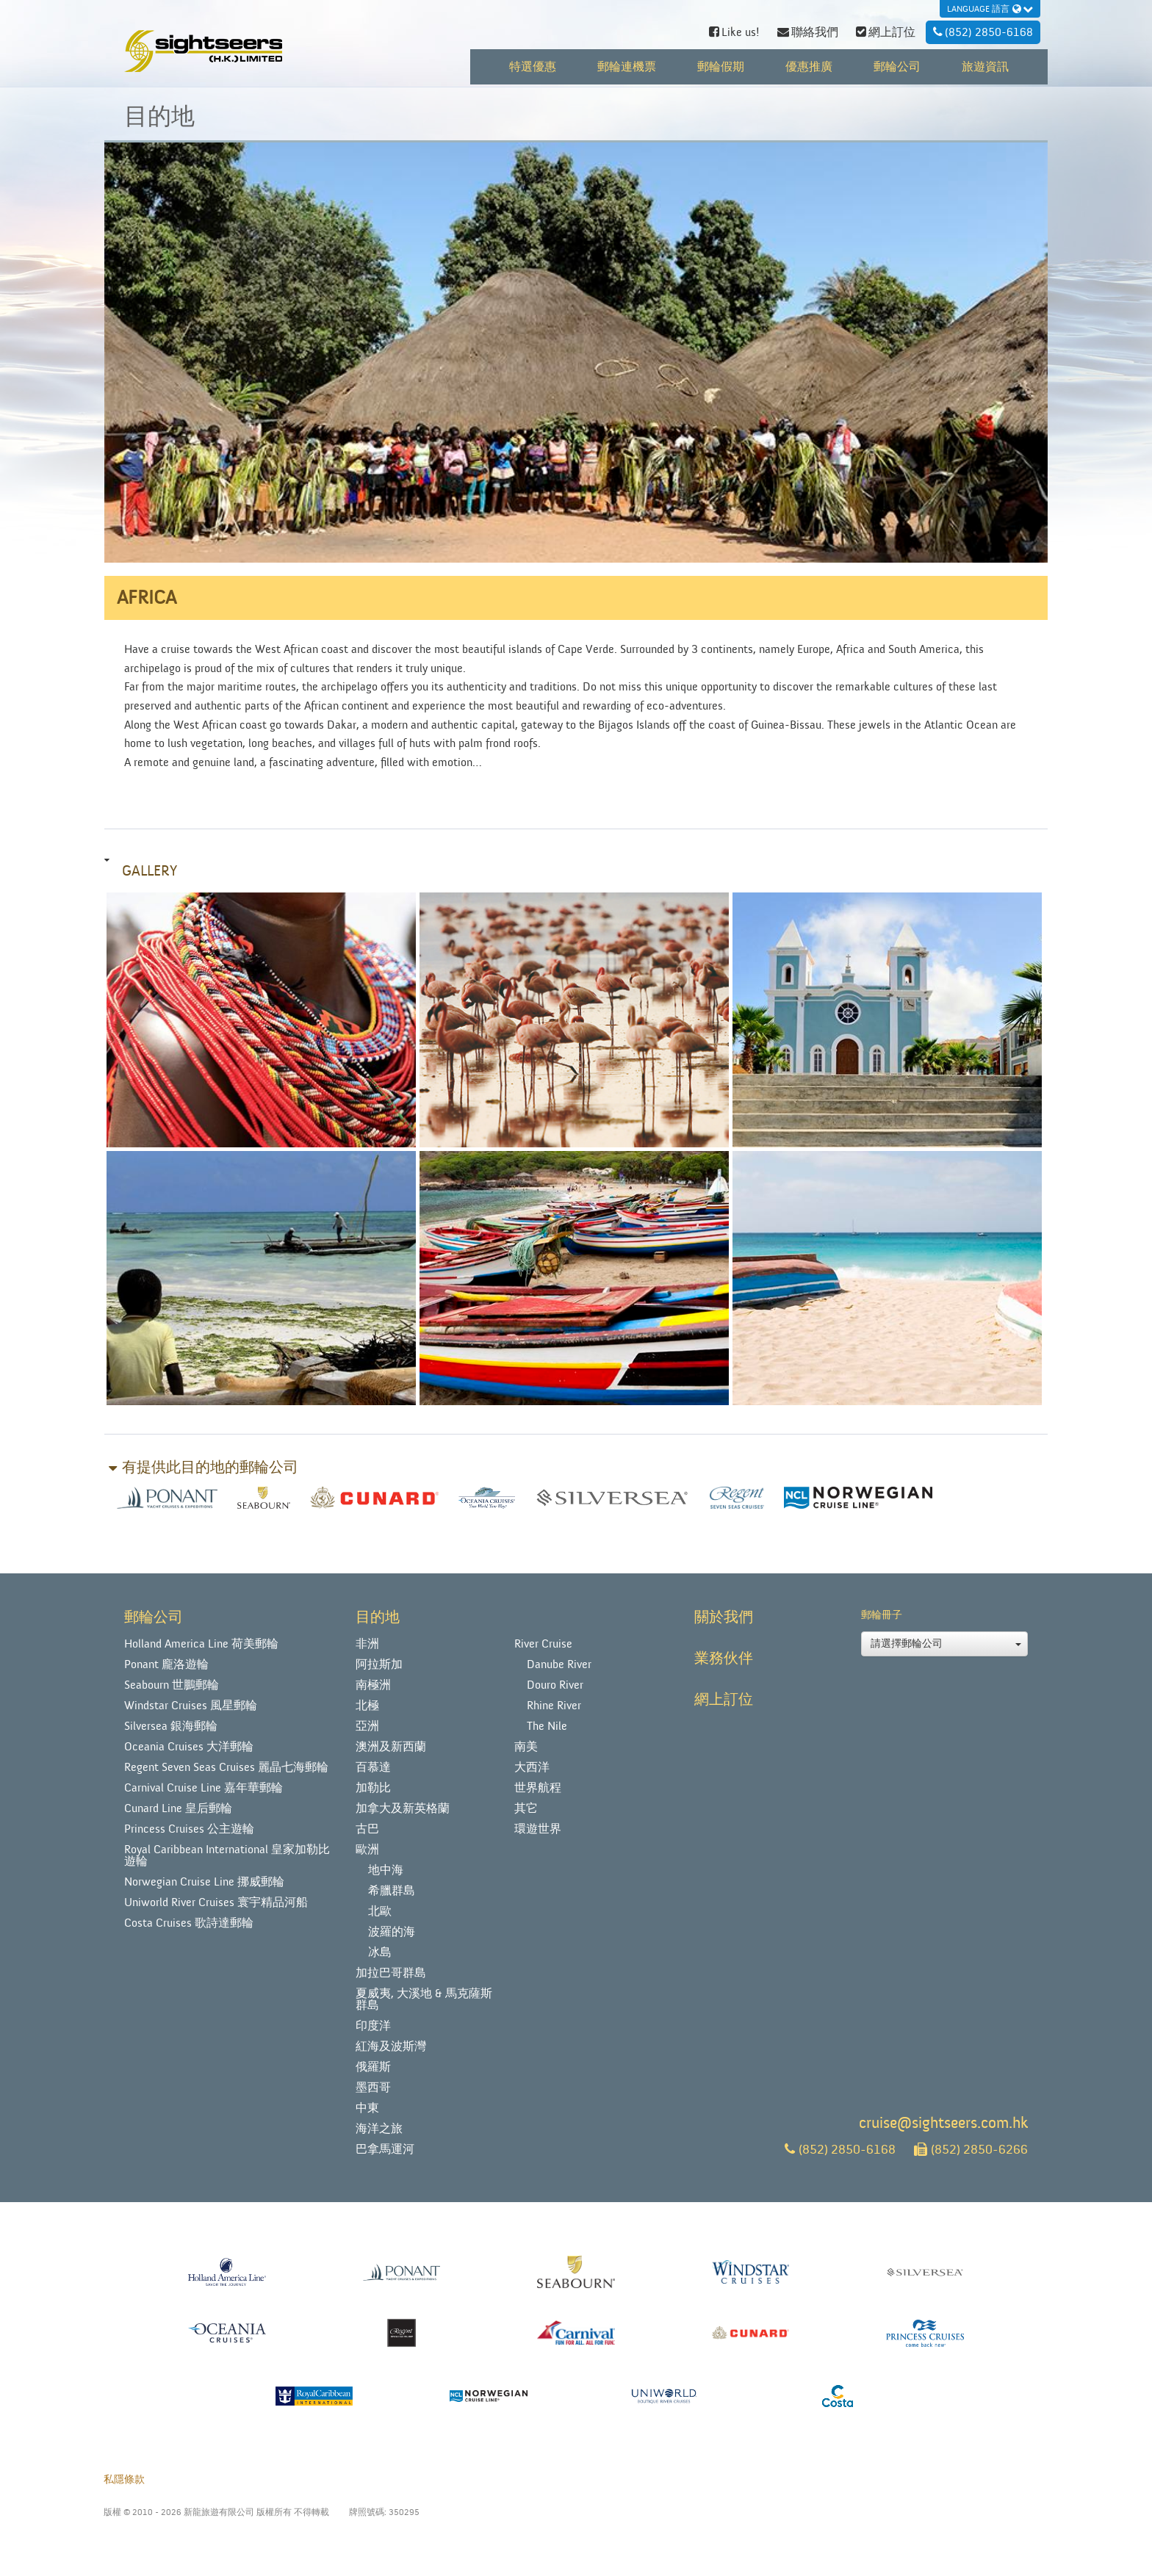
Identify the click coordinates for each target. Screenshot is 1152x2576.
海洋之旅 (379, 2129)
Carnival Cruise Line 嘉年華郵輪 (203, 1788)
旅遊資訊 (985, 66)
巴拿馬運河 (385, 2149)
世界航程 (537, 1788)
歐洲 (367, 1849)
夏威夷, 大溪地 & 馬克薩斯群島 (424, 1999)
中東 (367, 2108)
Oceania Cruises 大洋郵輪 (188, 1747)
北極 (367, 1705)
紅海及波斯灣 (391, 2046)
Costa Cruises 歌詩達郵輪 (188, 1923)
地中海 (385, 1870)
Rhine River (554, 1705)
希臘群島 (391, 1891)
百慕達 (373, 1767)
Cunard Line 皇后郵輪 (178, 1808)
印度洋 (373, 2026)
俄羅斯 (373, 2067)
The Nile (547, 1726)
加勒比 (373, 1788)
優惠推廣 (808, 66)
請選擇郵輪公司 (945, 1644)
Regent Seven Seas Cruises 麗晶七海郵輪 (226, 1767)
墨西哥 (373, 2087)
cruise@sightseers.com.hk (943, 2123)
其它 (526, 1808)
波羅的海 (391, 1932)
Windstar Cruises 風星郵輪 (190, 1705)
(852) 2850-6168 (840, 2149)
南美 (526, 1747)
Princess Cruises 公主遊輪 (189, 1829)
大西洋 (532, 1767)
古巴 (367, 1829)
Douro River (555, 1685)
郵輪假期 (720, 66)
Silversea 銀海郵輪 (170, 1726)
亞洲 (367, 1726)
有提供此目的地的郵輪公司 (210, 1467)
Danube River (559, 1664)
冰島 (380, 1952)
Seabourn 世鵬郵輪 (171, 1685)
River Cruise (543, 1644)
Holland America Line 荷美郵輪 (201, 1644)
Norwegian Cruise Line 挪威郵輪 (204, 1882)
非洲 (367, 1644)
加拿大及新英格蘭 (403, 1808)
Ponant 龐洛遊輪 (166, 1664)
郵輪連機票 (626, 66)
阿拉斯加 (379, 1664)
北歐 (380, 1911)
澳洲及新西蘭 (391, 1747)
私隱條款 (124, 2480)
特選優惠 (532, 66)
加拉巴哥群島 (391, 1973)
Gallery (149, 871)
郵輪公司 (897, 66)
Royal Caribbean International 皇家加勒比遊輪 (227, 1855)
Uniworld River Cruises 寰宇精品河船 (216, 1902)
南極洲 (373, 1685)
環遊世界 (537, 1829)
